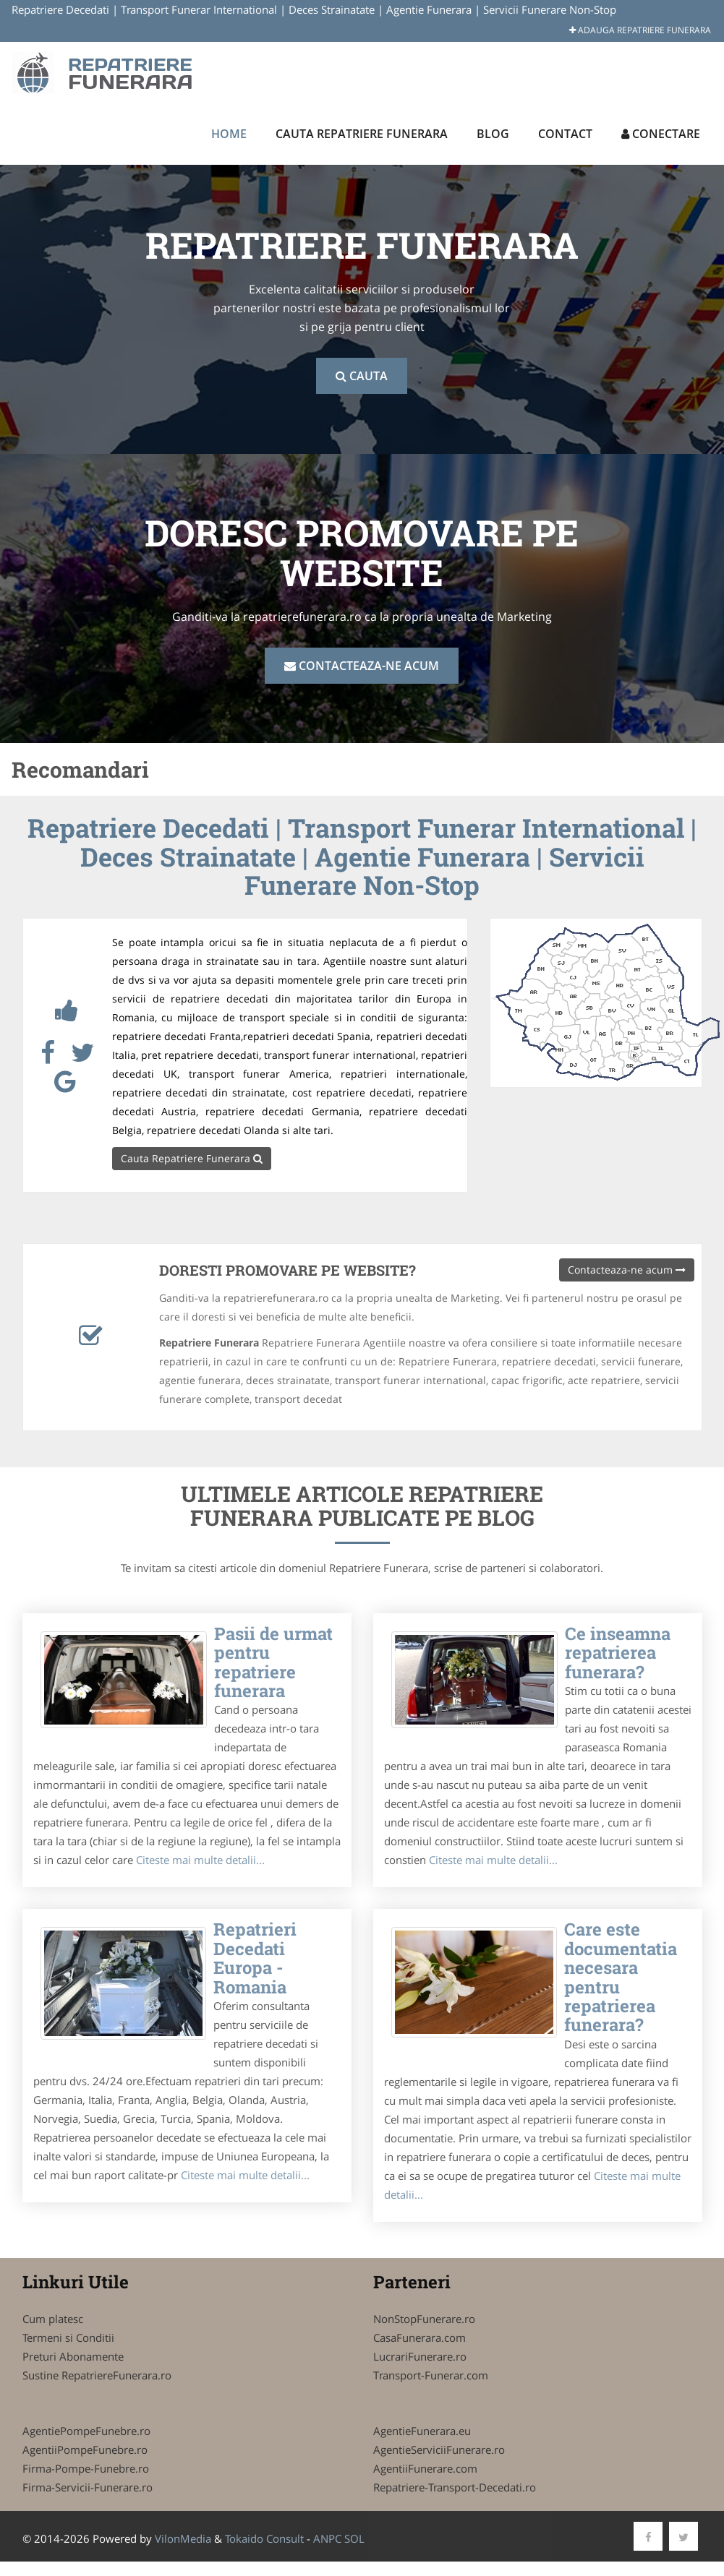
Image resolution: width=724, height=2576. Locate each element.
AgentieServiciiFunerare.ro (439, 2449)
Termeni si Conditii (68, 2337)
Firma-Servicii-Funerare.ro (87, 2487)
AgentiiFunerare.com (425, 2468)
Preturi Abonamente (73, 2356)
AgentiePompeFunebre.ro (86, 2430)
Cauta (362, 376)
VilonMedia (183, 2538)
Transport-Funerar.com (430, 2375)
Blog (493, 134)
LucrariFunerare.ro (420, 2356)
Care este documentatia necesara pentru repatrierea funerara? (620, 1977)
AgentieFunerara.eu (422, 2430)
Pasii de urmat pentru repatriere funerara (273, 1662)
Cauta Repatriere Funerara (362, 134)
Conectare (660, 134)
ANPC (327, 2538)
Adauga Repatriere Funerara (640, 30)
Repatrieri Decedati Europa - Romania (255, 1958)
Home (229, 134)
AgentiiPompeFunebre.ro (85, 2449)
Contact (565, 134)
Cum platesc (52, 2318)
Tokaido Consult (264, 2538)
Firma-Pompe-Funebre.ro (85, 2468)
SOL (354, 2538)
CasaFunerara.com (419, 2337)
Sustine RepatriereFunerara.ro (96, 2375)
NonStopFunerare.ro (424, 2318)
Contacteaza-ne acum (361, 666)
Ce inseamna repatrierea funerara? (617, 1652)
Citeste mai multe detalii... (200, 1859)
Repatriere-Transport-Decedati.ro (454, 2487)
